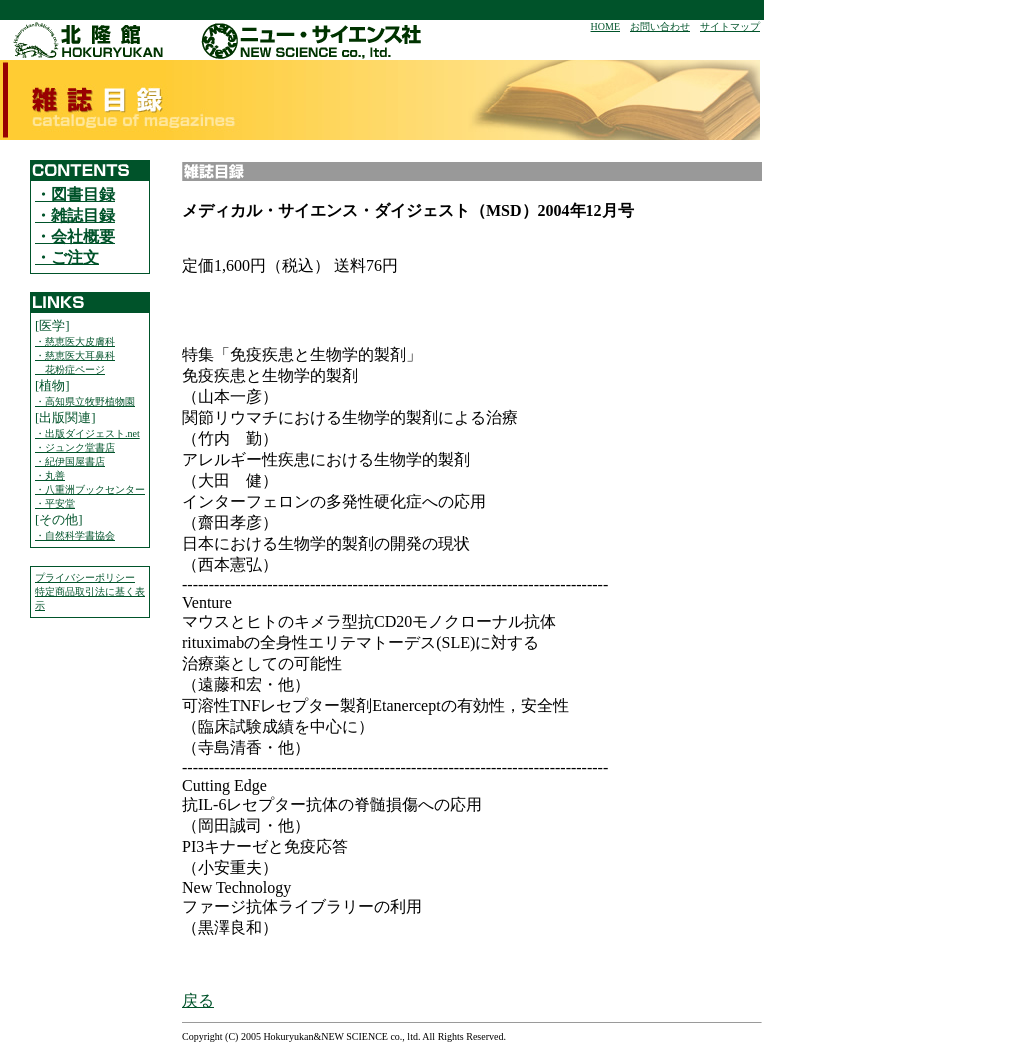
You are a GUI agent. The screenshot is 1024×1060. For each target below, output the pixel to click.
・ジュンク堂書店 (75, 447)
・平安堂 (55, 503)
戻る (198, 1000)
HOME (605, 26)
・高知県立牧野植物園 (85, 401)
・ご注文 (67, 257)
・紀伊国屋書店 (70, 461)
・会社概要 (75, 236)
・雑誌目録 (75, 215)
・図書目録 (75, 194)
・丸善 (50, 475)
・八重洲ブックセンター (90, 489)
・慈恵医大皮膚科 (75, 341)
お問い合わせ (660, 26)
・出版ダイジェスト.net (87, 433)
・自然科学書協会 (75, 535)
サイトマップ (730, 26)
